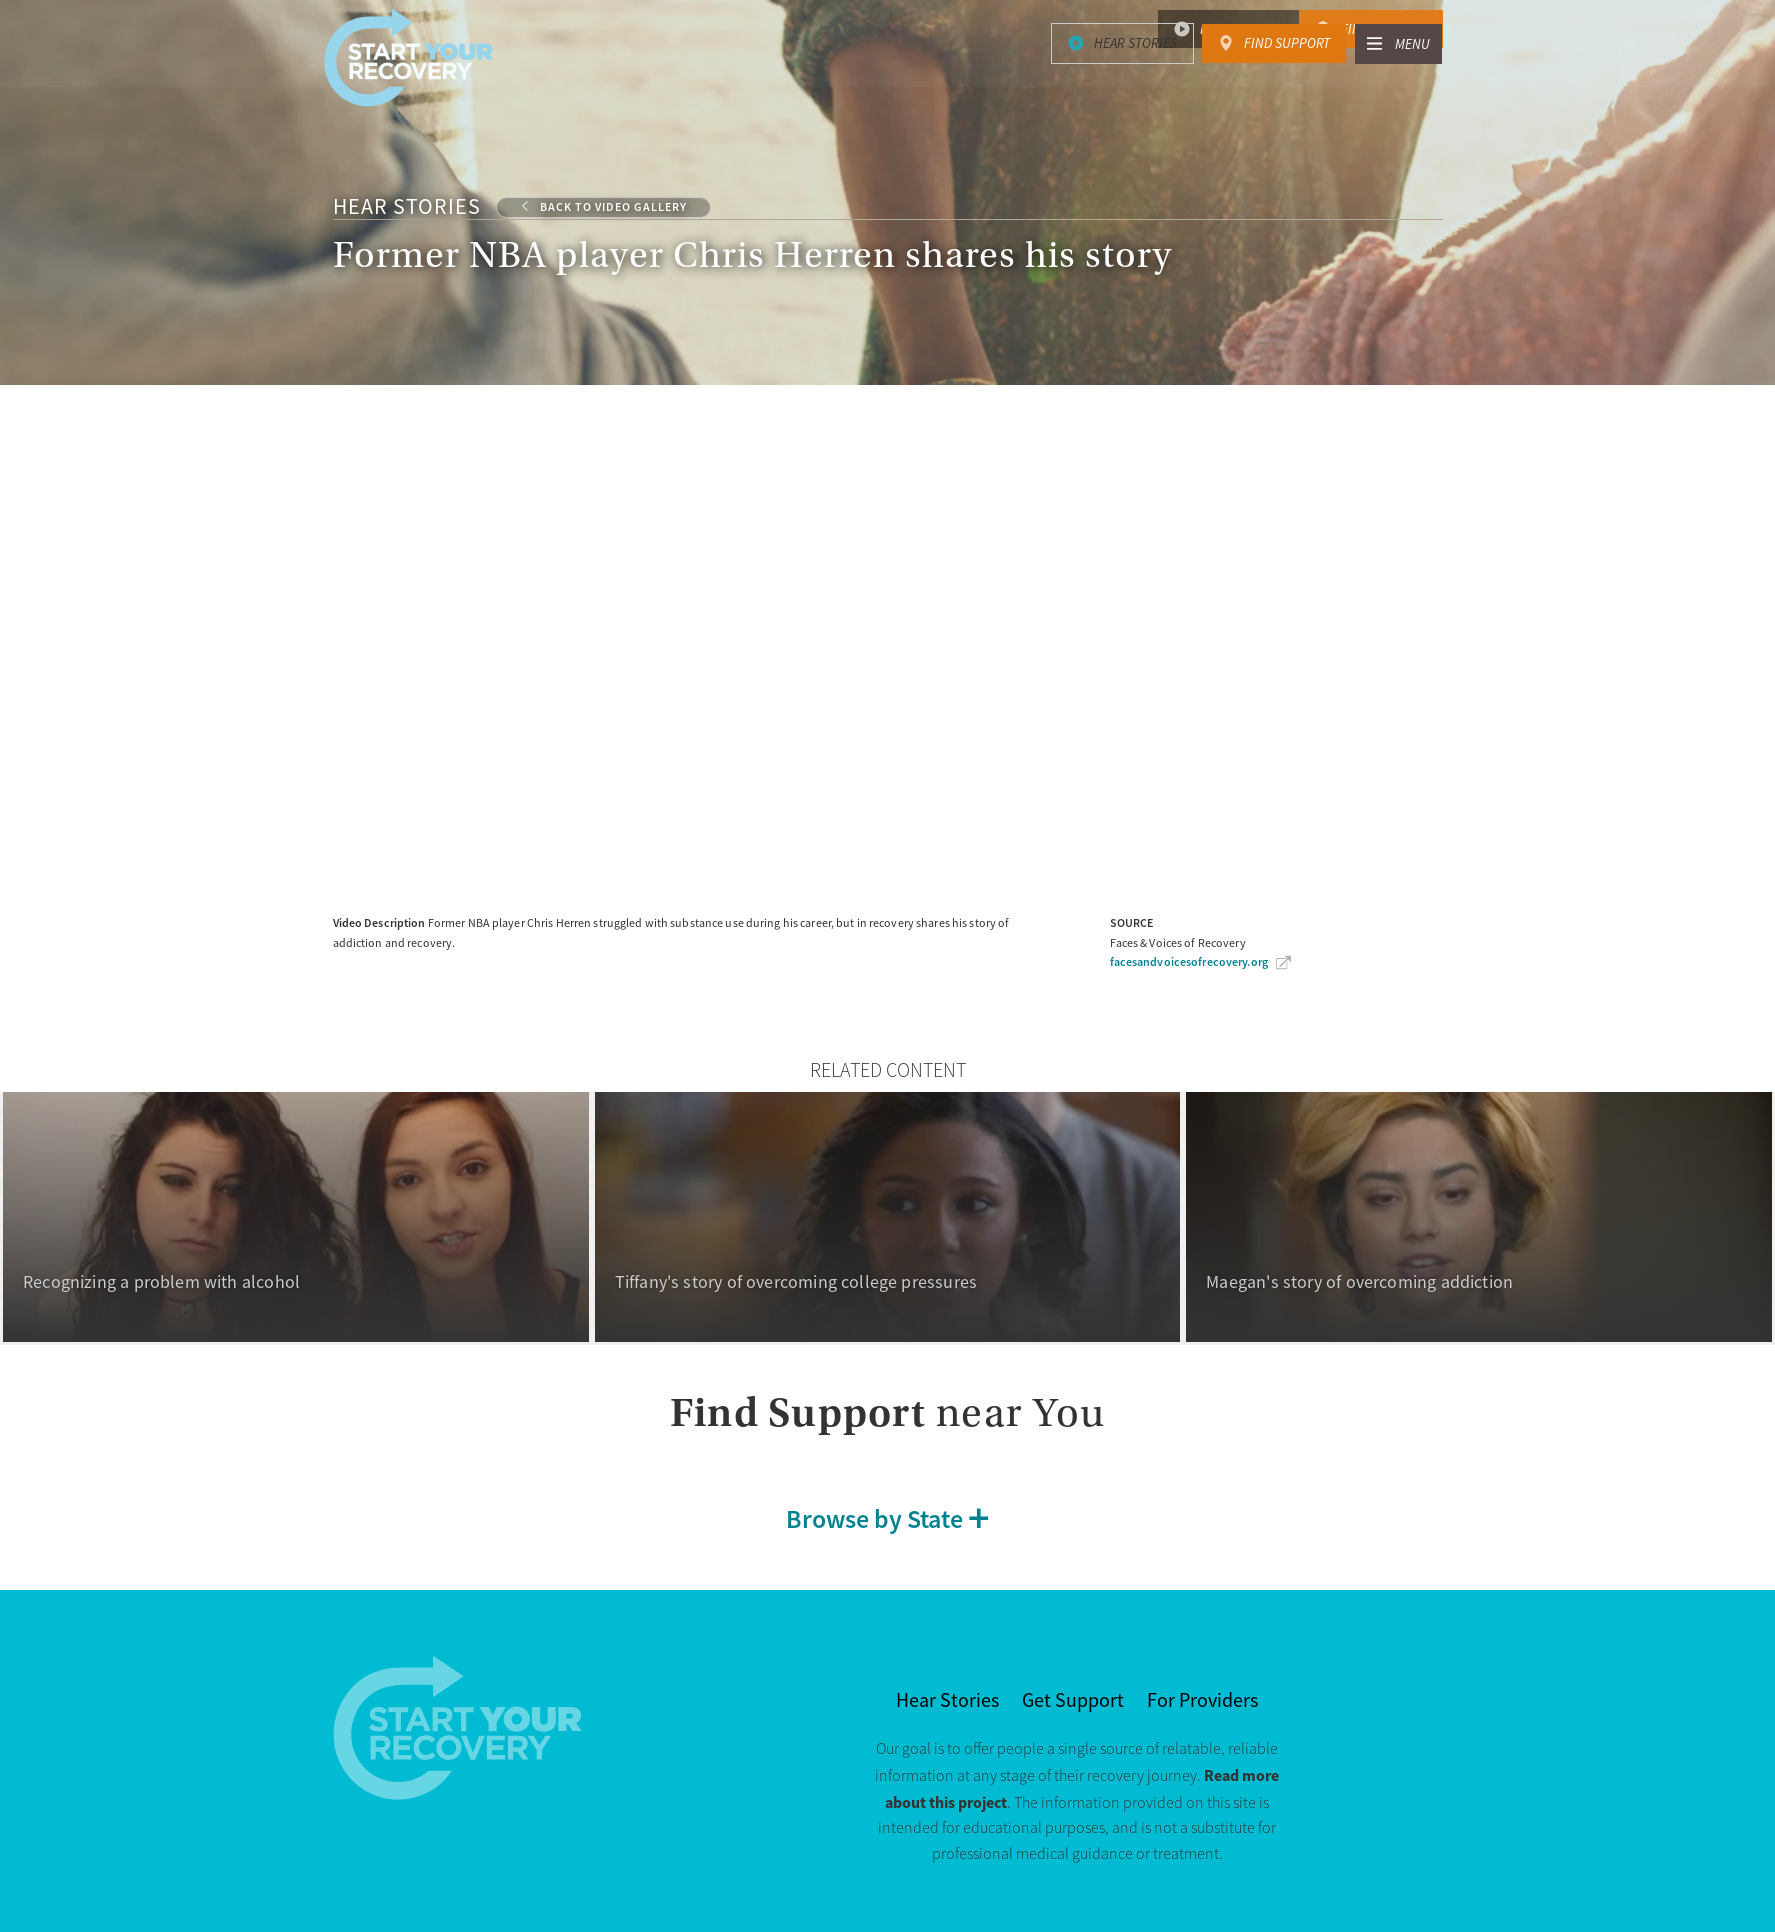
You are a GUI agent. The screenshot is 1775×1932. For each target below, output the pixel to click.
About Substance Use (1262, 82)
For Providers (1202, 1700)
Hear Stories (1241, 29)
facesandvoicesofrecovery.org (1189, 962)
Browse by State (874, 1519)
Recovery (1126, 82)
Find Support (1384, 29)
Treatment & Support (977, 82)
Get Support (1073, 1700)
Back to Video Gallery (613, 207)
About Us (1409, 82)
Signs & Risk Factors (786, 82)
